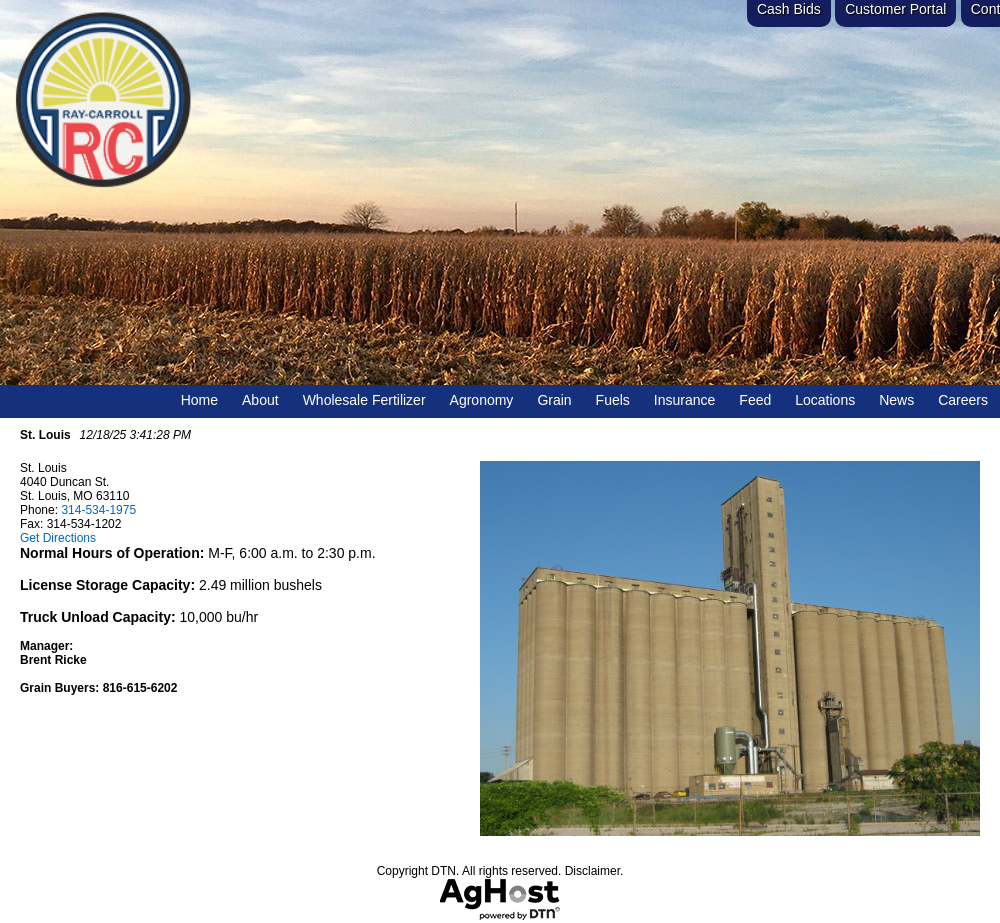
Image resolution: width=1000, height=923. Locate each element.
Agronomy (482, 400)
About (260, 400)
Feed (755, 400)
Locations (825, 400)
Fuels (613, 400)
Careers (963, 400)
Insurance (684, 400)
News (896, 400)
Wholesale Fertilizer (364, 400)
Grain (554, 400)
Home (199, 400)
